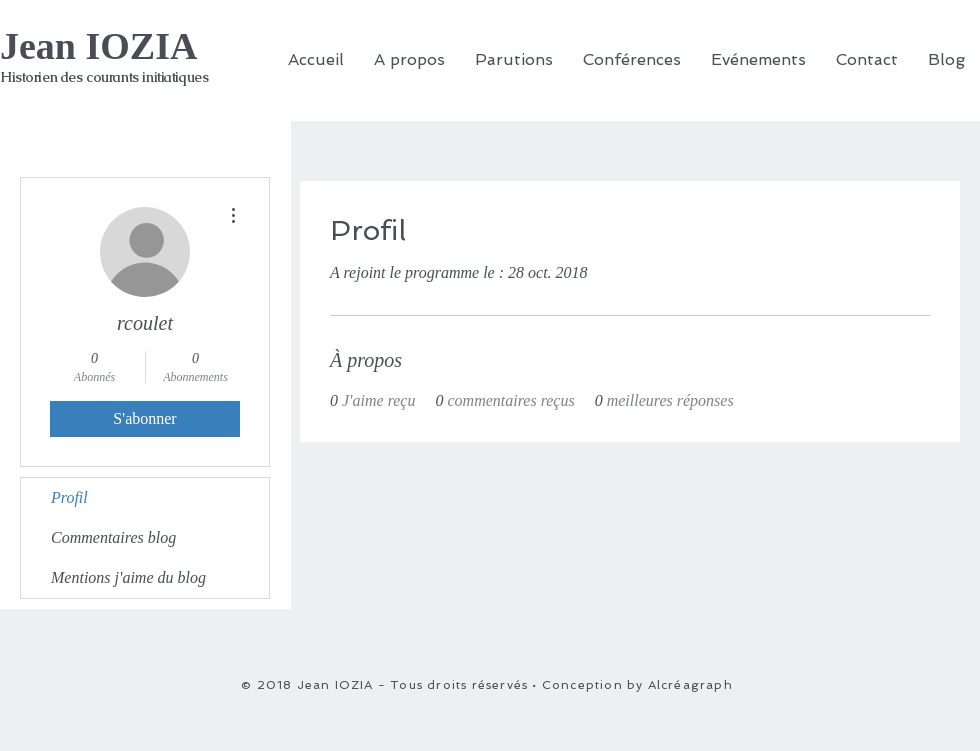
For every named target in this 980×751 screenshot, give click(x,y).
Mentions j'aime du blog (128, 577)
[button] (632, 59)
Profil (69, 497)
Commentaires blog (113, 537)
